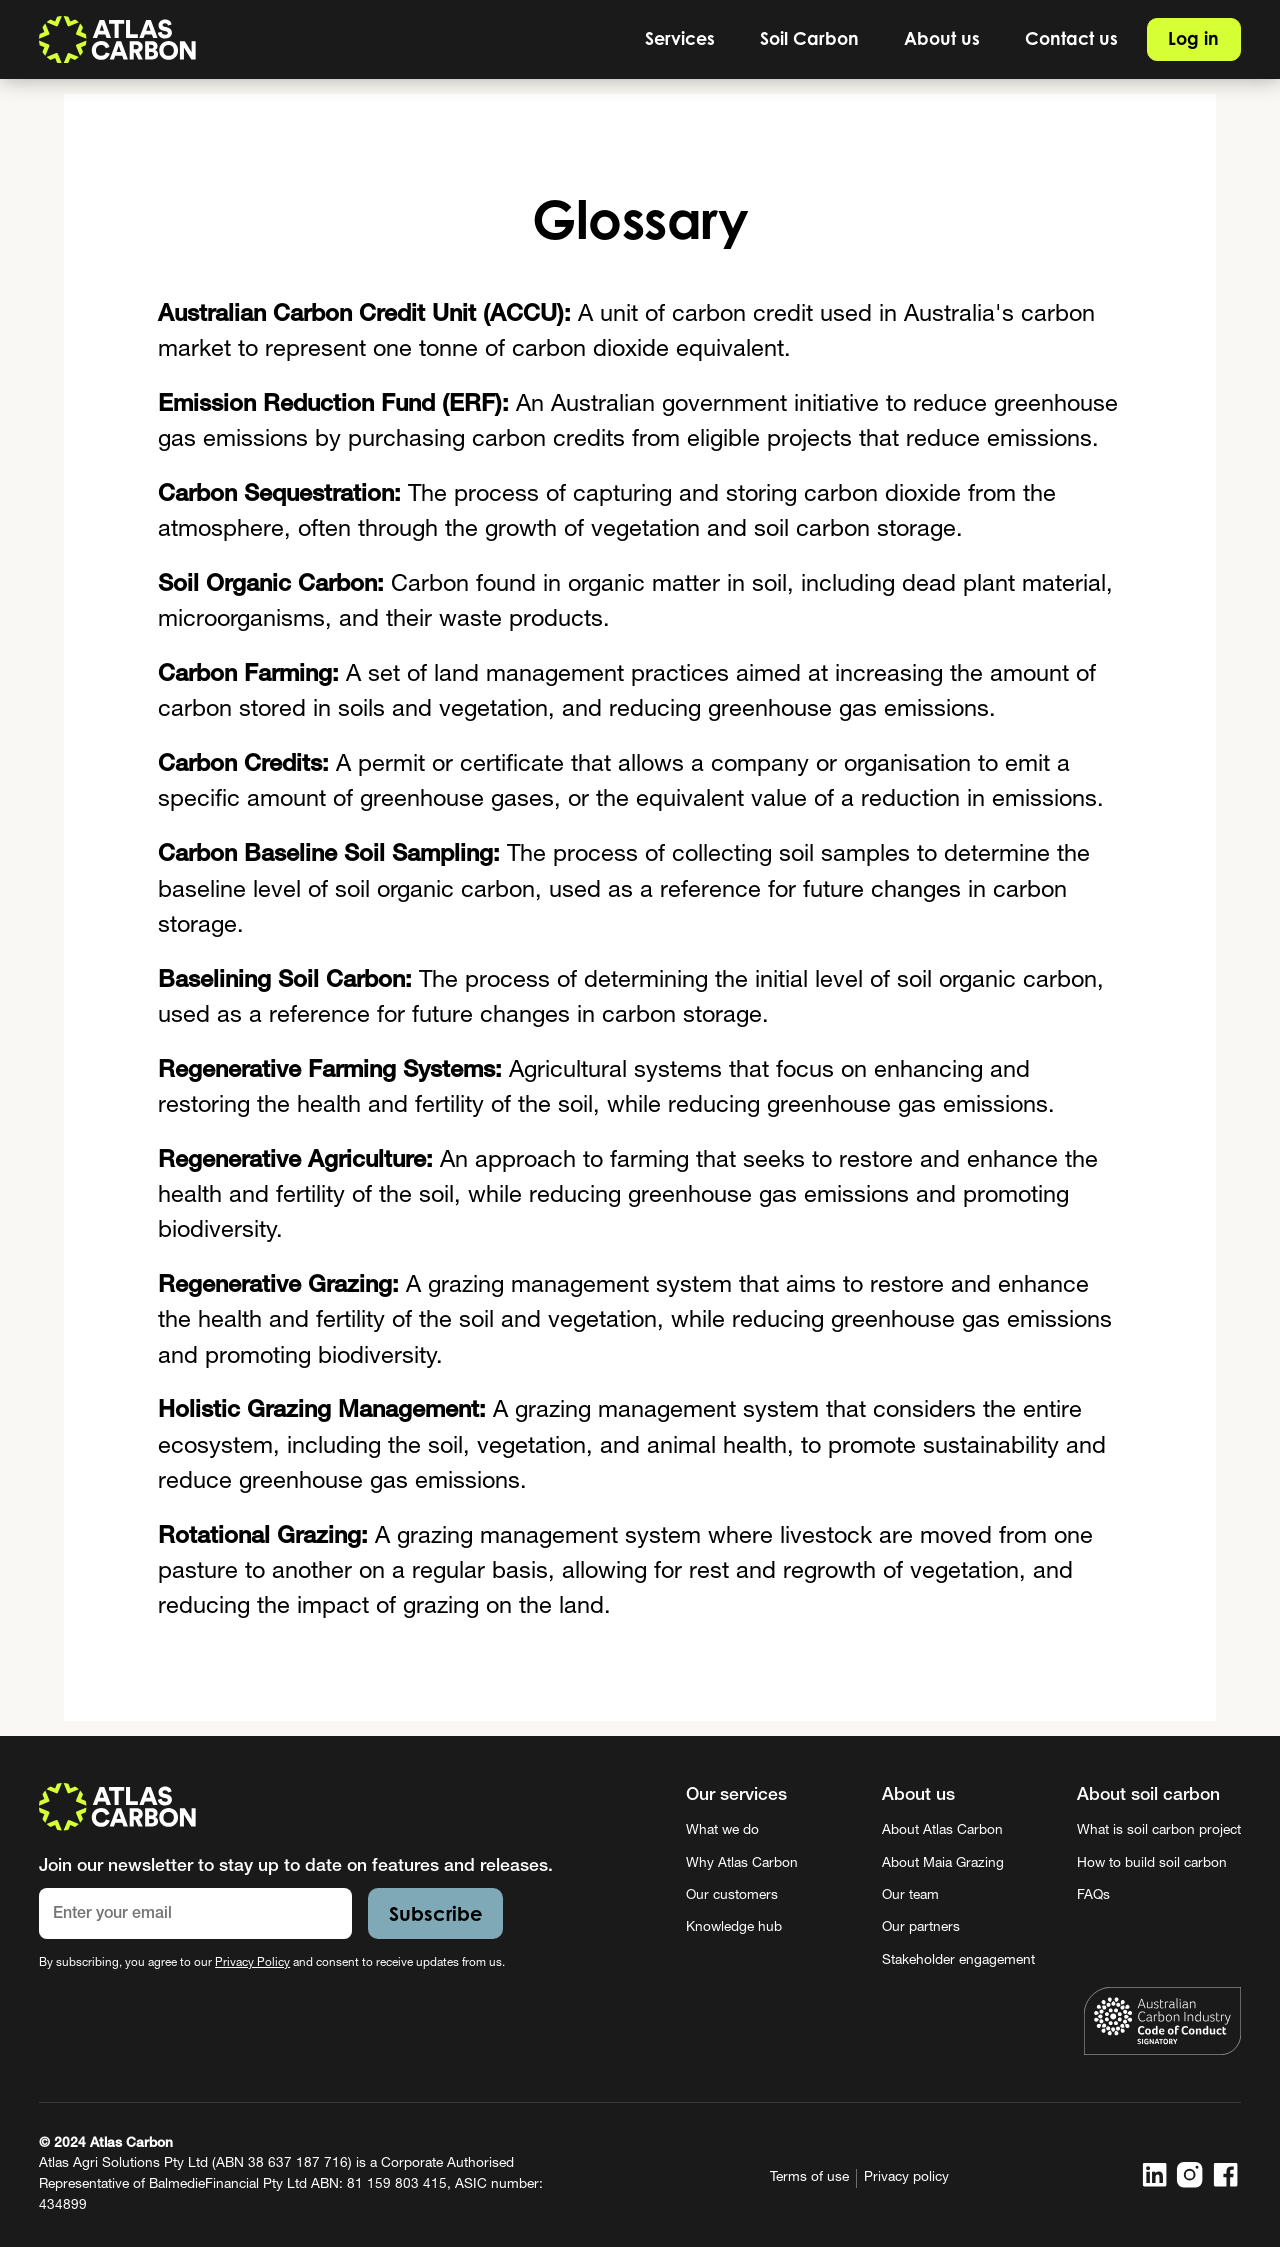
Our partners (921, 1928)
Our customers (732, 1896)
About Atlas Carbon (942, 1831)
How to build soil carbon (1152, 1864)
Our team (910, 1896)
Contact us (1071, 38)
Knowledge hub (734, 1928)
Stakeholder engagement (958, 1961)
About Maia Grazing (943, 1864)
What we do (722, 1831)
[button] (680, 39)
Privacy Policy (252, 1963)
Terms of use (809, 2178)
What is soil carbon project (1159, 1831)
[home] (117, 39)
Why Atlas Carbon (742, 1864)
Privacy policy (906, 2178)
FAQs (1093, 1896)
